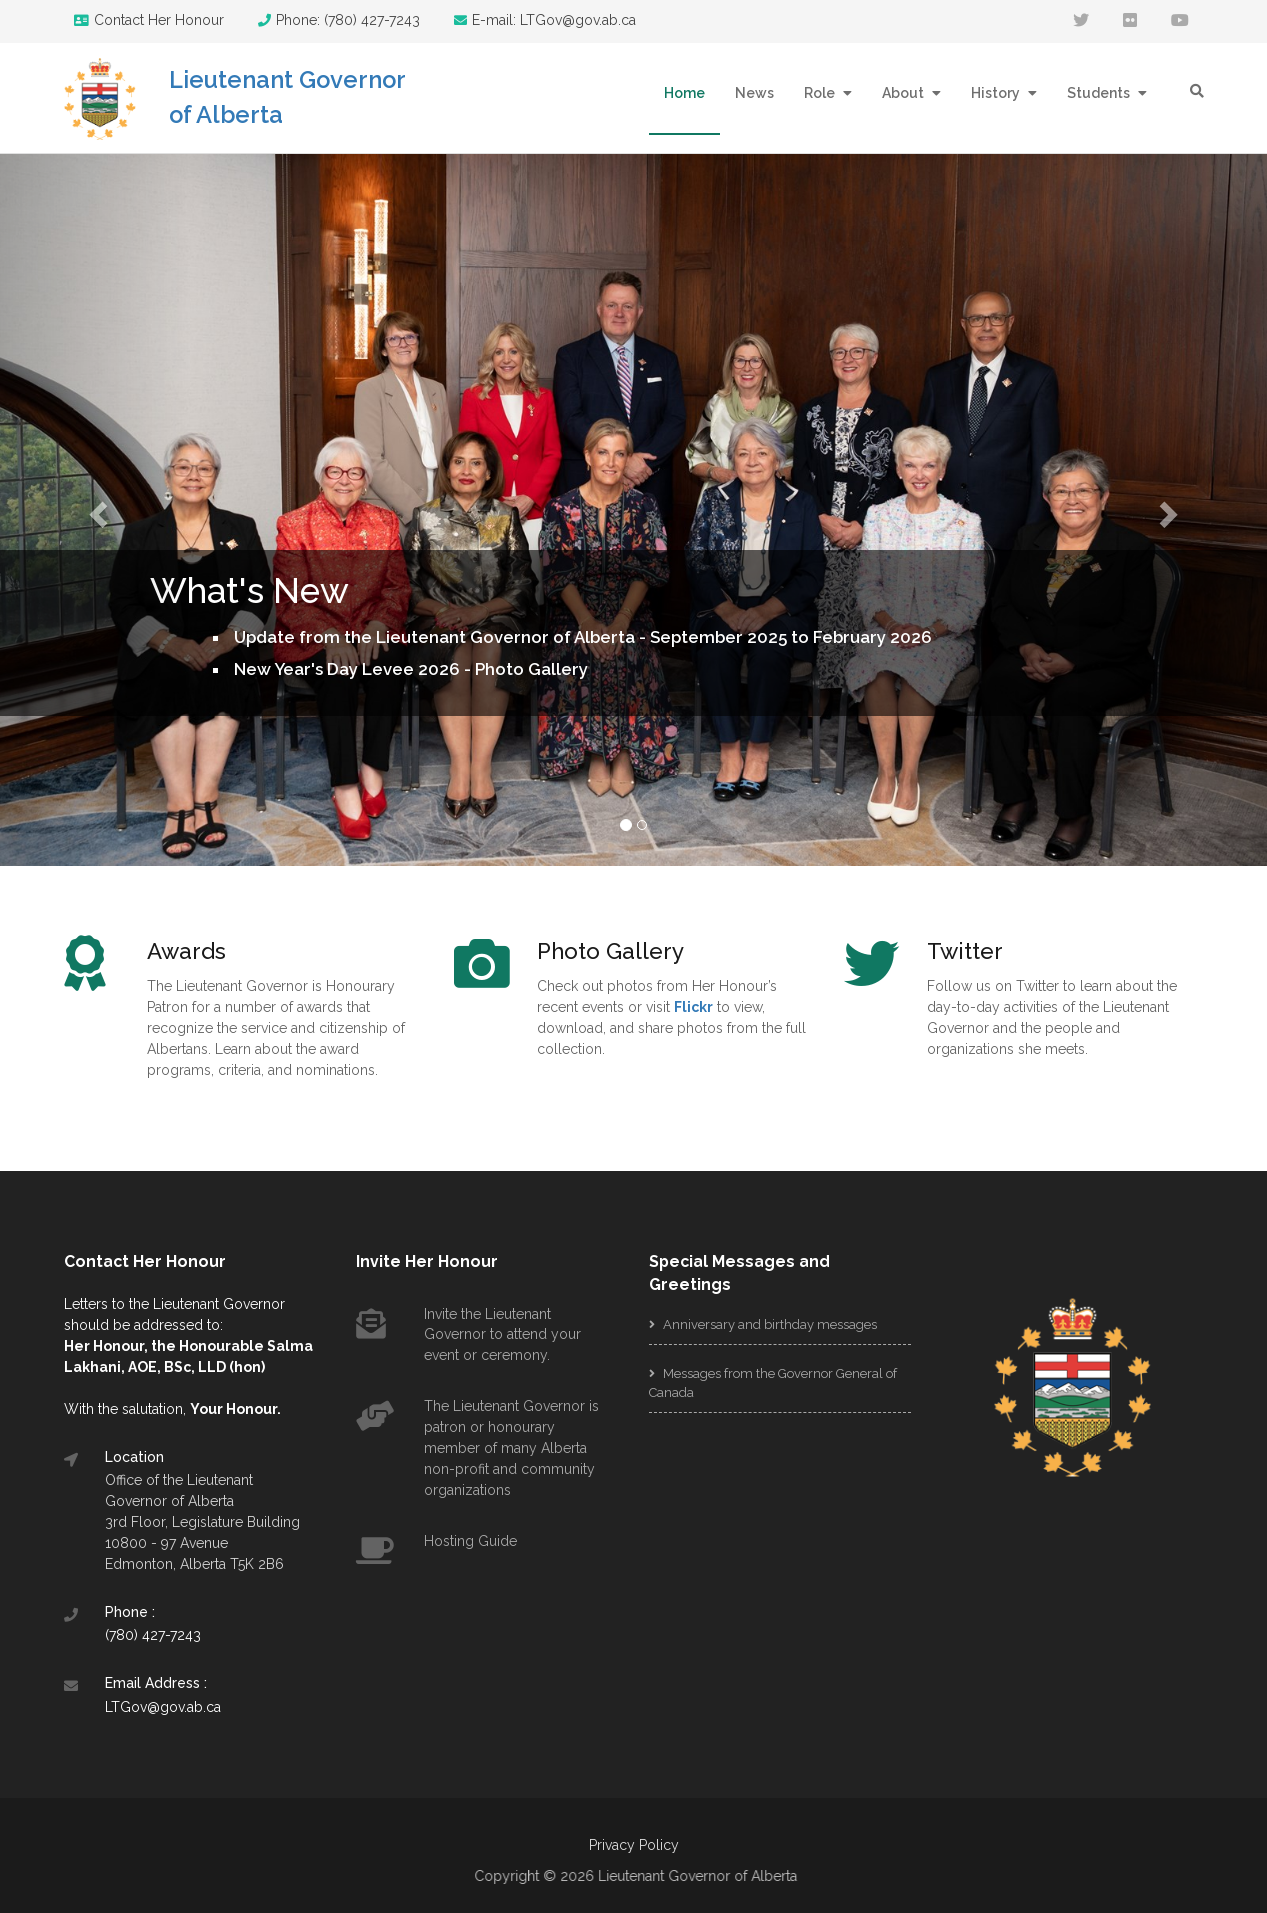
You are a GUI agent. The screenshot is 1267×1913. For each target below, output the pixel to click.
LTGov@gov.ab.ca (163, 1707)
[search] (1197, 91)
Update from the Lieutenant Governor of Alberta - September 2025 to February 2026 (583, 637)
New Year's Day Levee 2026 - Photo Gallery (411, 669)
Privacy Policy (634, 1845)
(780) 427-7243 (153, 1635)
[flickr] (1130, 21)
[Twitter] (1062, 951)
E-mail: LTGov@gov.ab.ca (545, 20)
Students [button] (1100, 93)
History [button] (997, 93)
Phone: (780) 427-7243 (339, 20)
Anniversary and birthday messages (763, 1324)
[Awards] (282, 951)
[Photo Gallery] (672, 951)
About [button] (904, 93)
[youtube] (1180, 21)
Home (684, 93)
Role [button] (821, 93)
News (754, 93)
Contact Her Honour (149, 20)
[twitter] (1081, 21)
